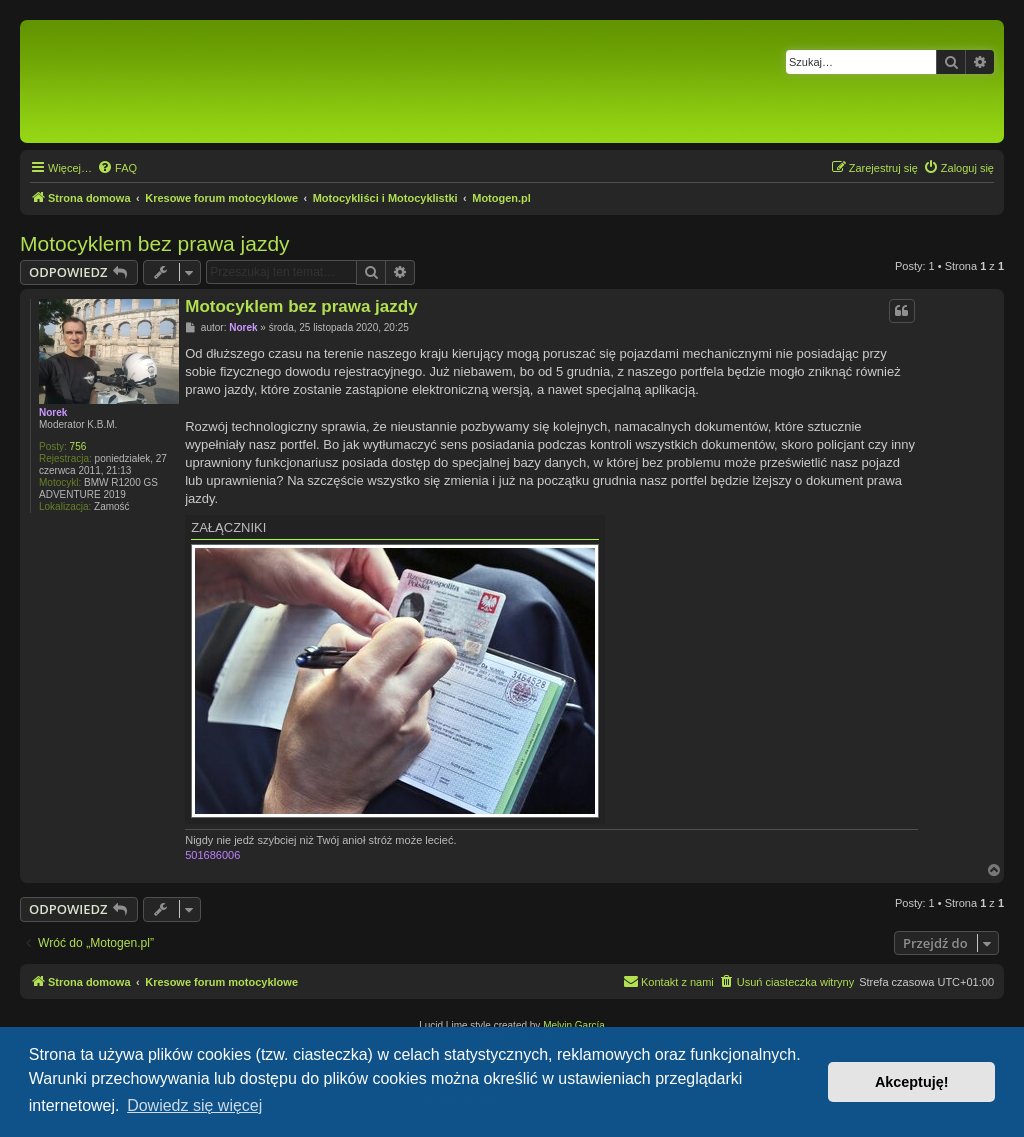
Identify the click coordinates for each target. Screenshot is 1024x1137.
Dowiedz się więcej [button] (194, 1105)
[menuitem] (117, 168)
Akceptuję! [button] (912, 1082)
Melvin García (574, 1025)
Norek (53, 412)
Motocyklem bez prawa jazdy (155, 243)
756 (78, 446)
